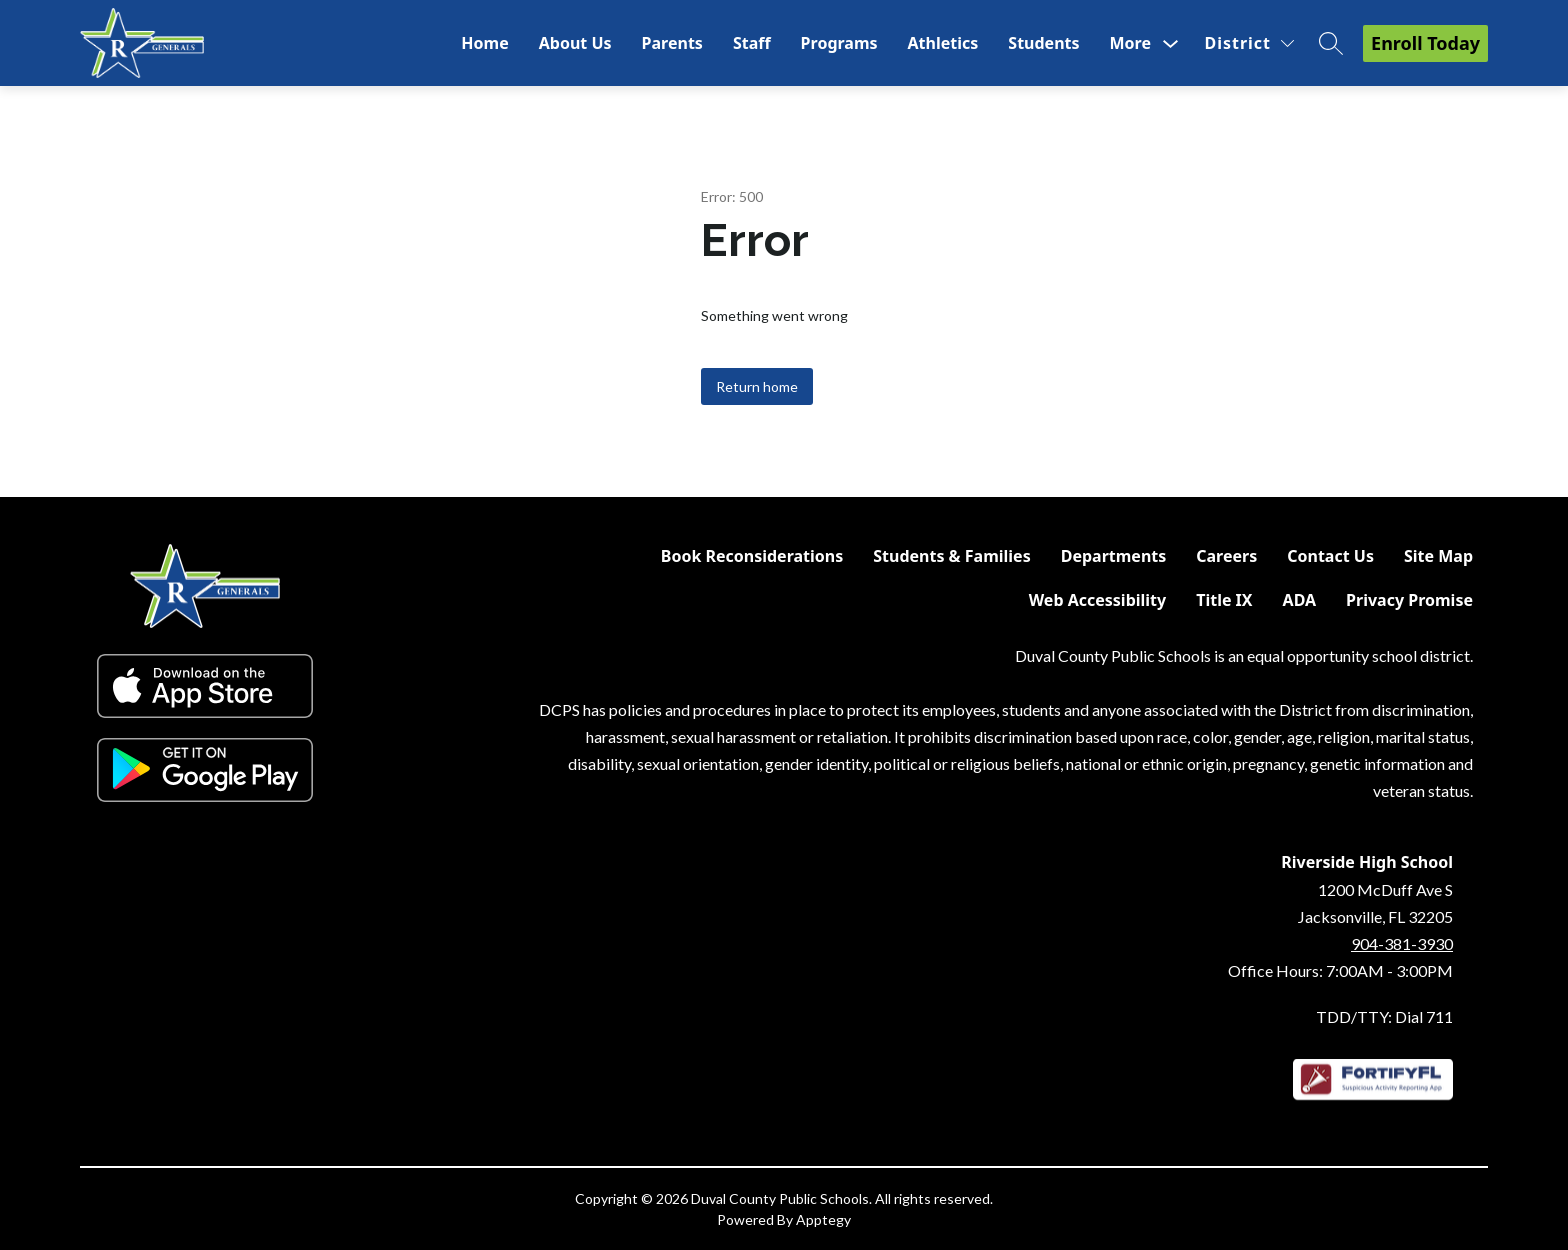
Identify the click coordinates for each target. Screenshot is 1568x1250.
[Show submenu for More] (1130, 43)
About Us (575, 43)
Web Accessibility (1098, 600)
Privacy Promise (1409, 600)
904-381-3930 (1402, 943)
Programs (839, 43)
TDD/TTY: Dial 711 (1384, 1016)
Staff (752, 43)
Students (1043, 43)
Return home (757, 386)
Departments (1114, 556)
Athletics (943, 43)
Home (484, 43)
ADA (1300, 600)
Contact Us (1330, 556)
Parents (672, 43)
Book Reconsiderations (752, 556)
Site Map (1438, 556)
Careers (1226, 556)
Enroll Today (1425, 43)
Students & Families (951, 556)
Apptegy (823, 1219)
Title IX (1224, 600)
